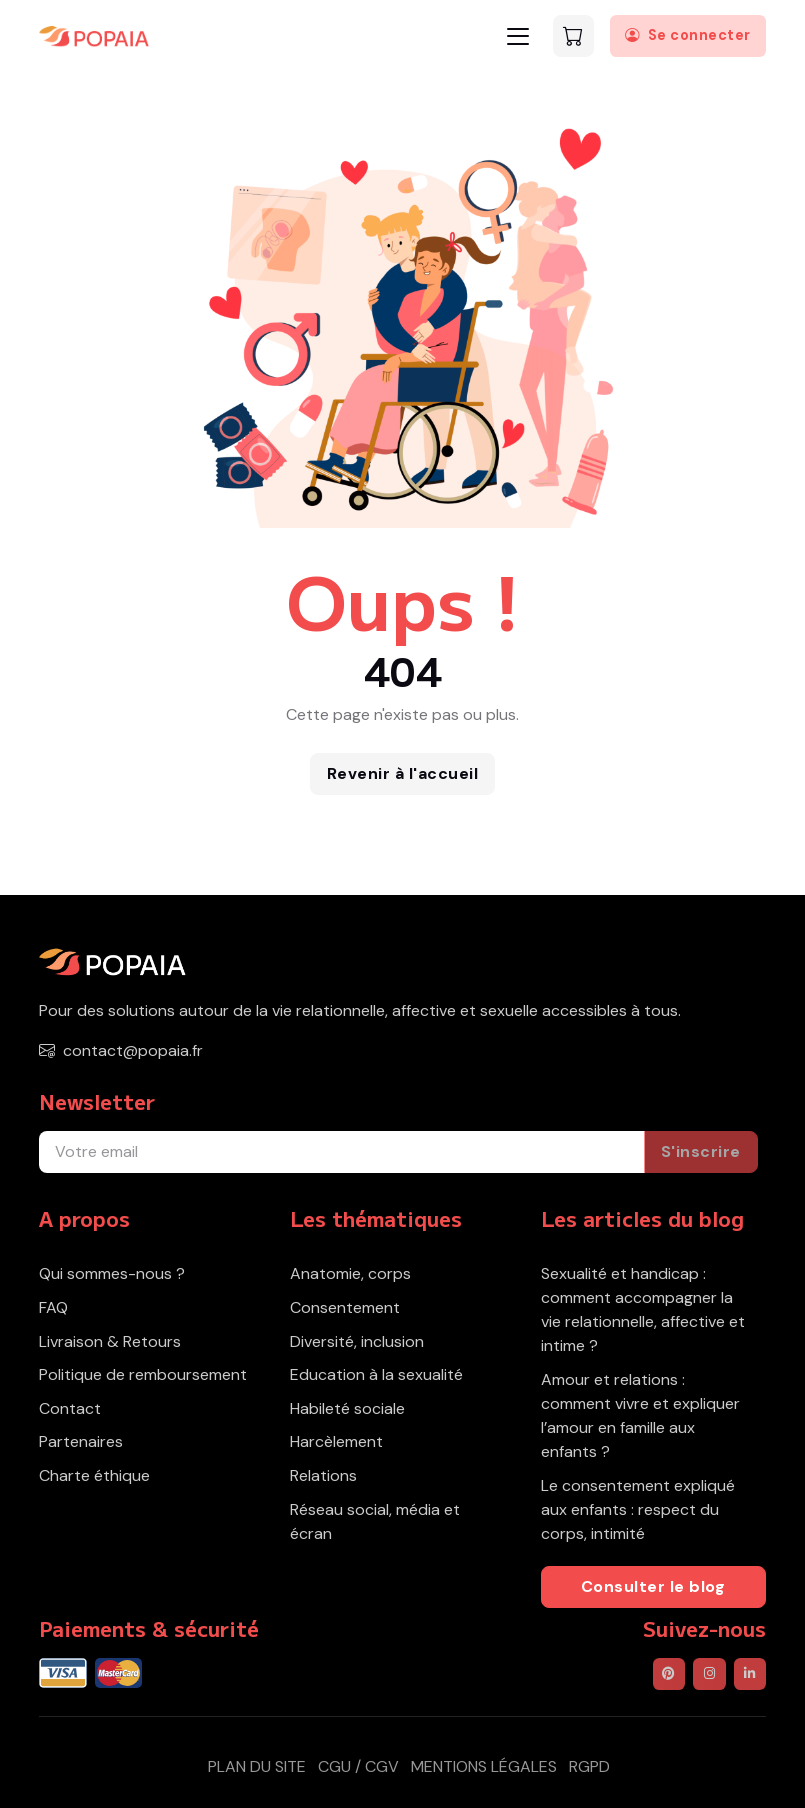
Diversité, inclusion (357, 1341)
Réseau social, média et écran (375, 1521)
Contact (70, 1408)
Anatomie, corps (350, 1273)
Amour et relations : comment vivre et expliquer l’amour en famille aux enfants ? (640, 1415)
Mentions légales (484, 1766)
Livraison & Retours (110, 1341)
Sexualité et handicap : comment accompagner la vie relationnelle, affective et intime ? (643, 1309)
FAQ (53, 1307)
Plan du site (257, 1766)
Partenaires (81, 1441)
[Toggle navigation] (518, 36)
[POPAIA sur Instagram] (709, 1674)
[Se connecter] (688, 36)
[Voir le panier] (574, 36)
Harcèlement (336, 1441)
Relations (323, 1475)
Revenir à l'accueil (403, 773)
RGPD (589, 1766)
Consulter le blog (653, 1586)
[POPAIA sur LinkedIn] (750, 1674)
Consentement (345, 1307)
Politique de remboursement (143, 1374)
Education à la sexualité (376, 1374)
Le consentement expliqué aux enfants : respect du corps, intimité (638, 1509)
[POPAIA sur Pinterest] (669, 1674)
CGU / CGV (358, 1766)
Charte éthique (94, 1475)
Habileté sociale (347, 1408)
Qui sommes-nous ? (112, 1273)
